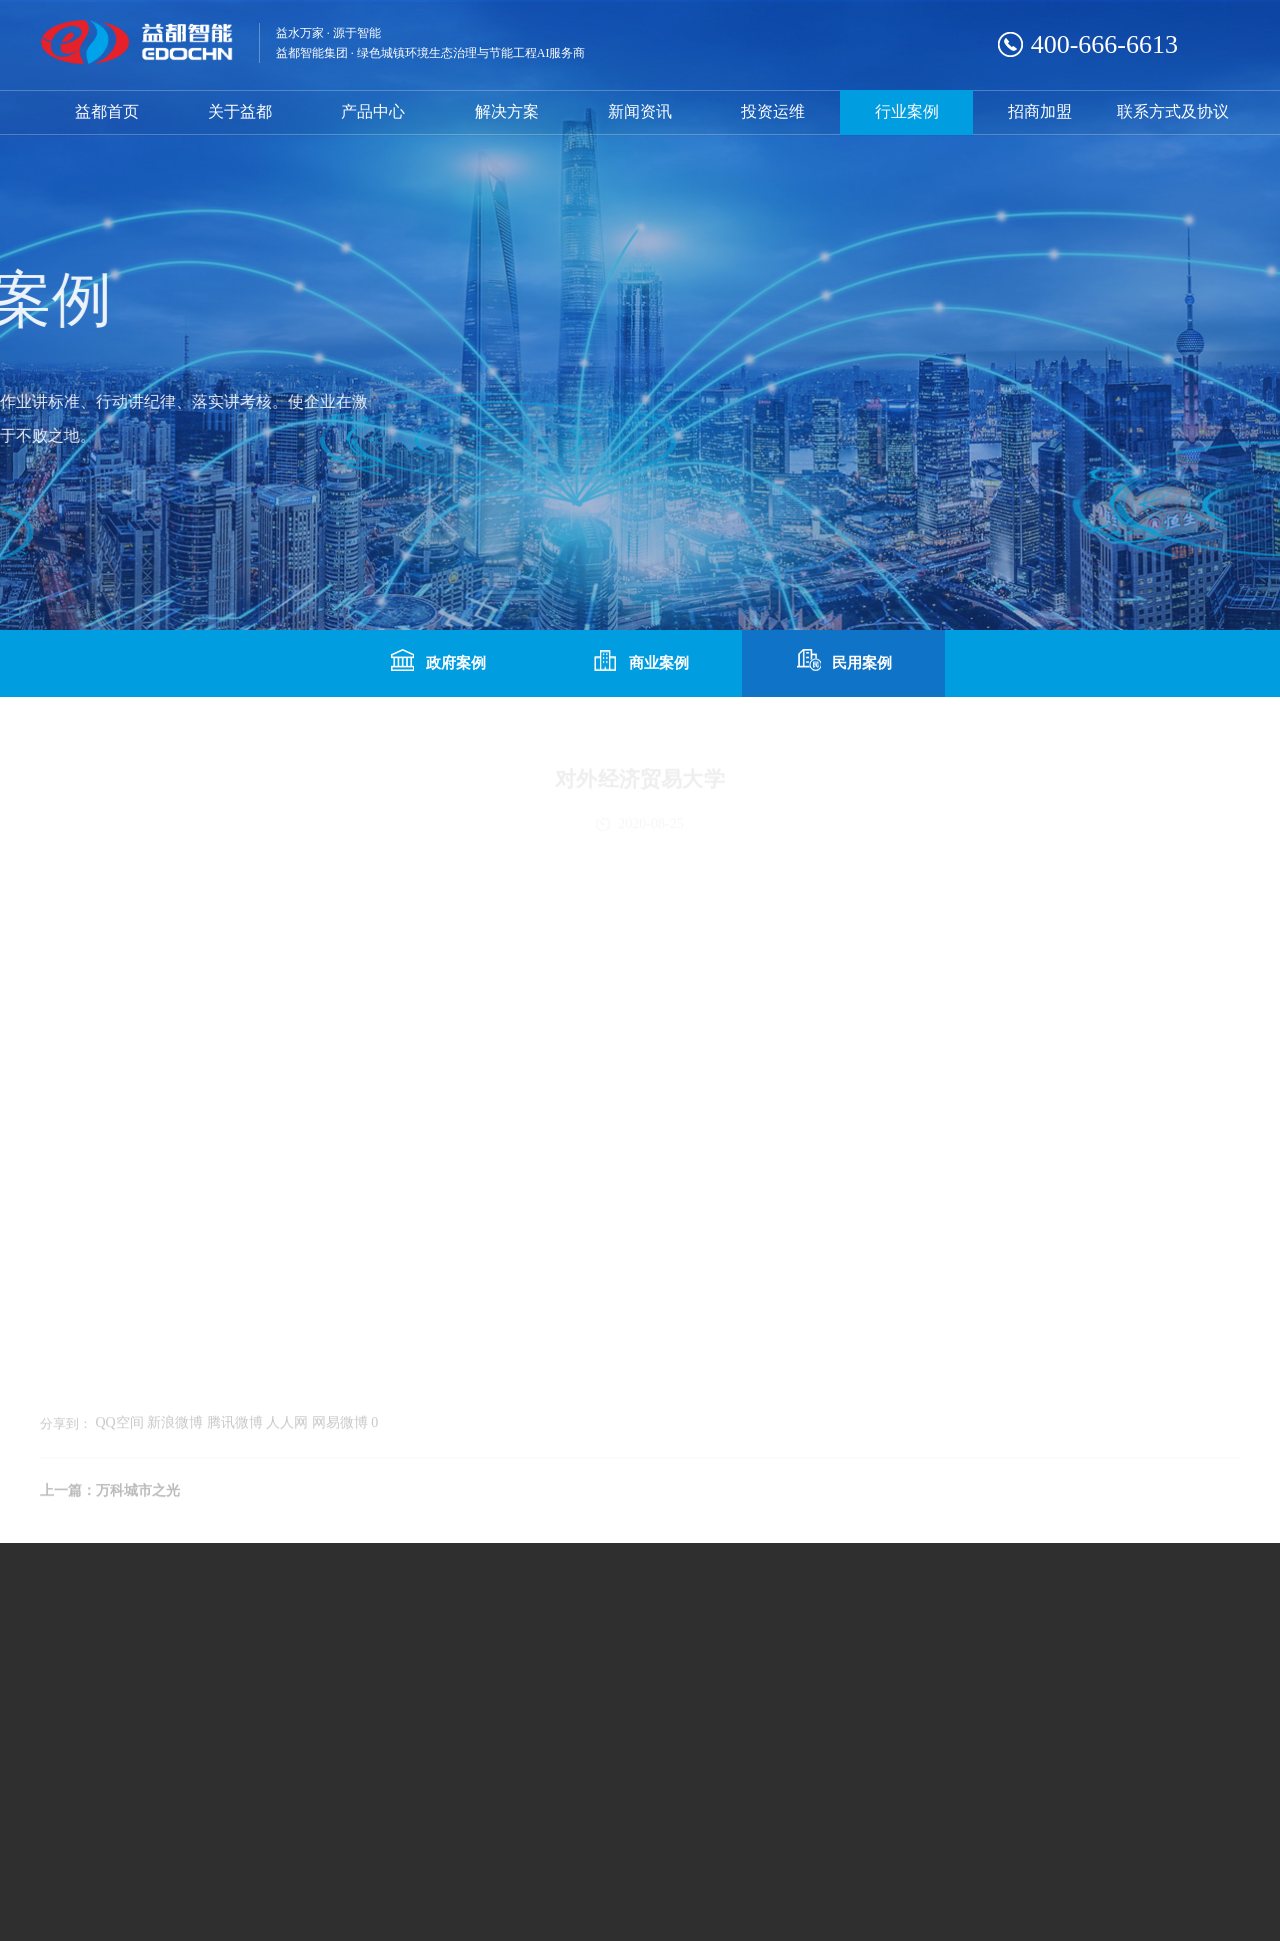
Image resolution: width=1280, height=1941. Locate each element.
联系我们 (564, 1661)
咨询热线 (814, 1702)
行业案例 (907, 111)
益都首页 (107, 111)
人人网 (287, 1428)
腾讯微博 (235, 1428)
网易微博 (340, 1428)
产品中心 (373, 111)
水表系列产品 (198, 1661)
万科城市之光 (138, 1496)
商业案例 (640, 661)
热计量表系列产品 (364, 1661)
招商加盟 (1040, 111)
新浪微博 (175, 1428)
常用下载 (564, 1688)
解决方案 (507, 111)
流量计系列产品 (205, 1688)
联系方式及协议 (1173, 111)
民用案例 (843, 661)
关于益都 (240, 111)
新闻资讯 (640, 111)
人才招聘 (564, 1715)
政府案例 (437, 661)
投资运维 (773, 111)
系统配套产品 (350, 1688)
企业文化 (68, 1661)
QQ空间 (120, 1428)
